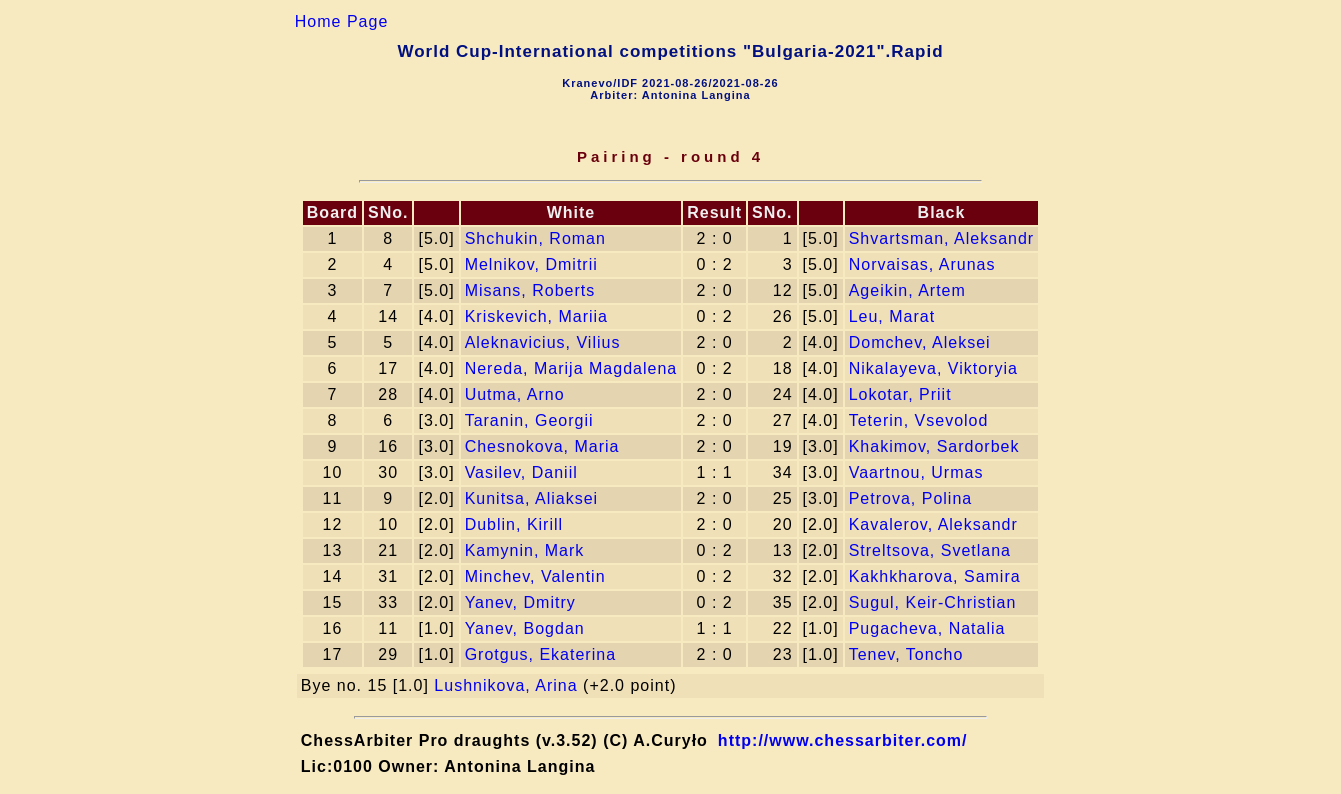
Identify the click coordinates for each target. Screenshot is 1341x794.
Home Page (342, 21)
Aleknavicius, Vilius (543, 342)
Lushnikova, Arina (505, 685)
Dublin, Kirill (514, 524)
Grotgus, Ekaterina (540, 654)
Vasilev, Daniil (521, 472)
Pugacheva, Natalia (927, 628)
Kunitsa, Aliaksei (532, 498)
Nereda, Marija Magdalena (571, 368)
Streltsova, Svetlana (930, 550)
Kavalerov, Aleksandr (933, 524)
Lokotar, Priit (900, 394)
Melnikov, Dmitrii (531, 264)
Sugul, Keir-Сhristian (933, 602)
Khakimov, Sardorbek (934, 446)
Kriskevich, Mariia (536, 316)
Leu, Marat (892, 316)
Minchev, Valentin (535, 576)
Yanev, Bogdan (525, 628)
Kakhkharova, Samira (935, 576)
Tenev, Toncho (906, 654)
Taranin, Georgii (529, 420)
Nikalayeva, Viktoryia (933, 368)
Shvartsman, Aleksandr (942, 238)
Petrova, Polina (911, 498)
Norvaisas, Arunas (922, 264)
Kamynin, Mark (525, 550)
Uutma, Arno (515, 394)
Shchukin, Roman (535, 238)
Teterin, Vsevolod (919, 420)
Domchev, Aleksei (920, 342)
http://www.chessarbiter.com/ (843, 740)
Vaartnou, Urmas (916, 472)
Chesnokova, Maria (542, 446)
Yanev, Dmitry (520, 602)
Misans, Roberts (530, 290)
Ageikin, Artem (907, 290)
